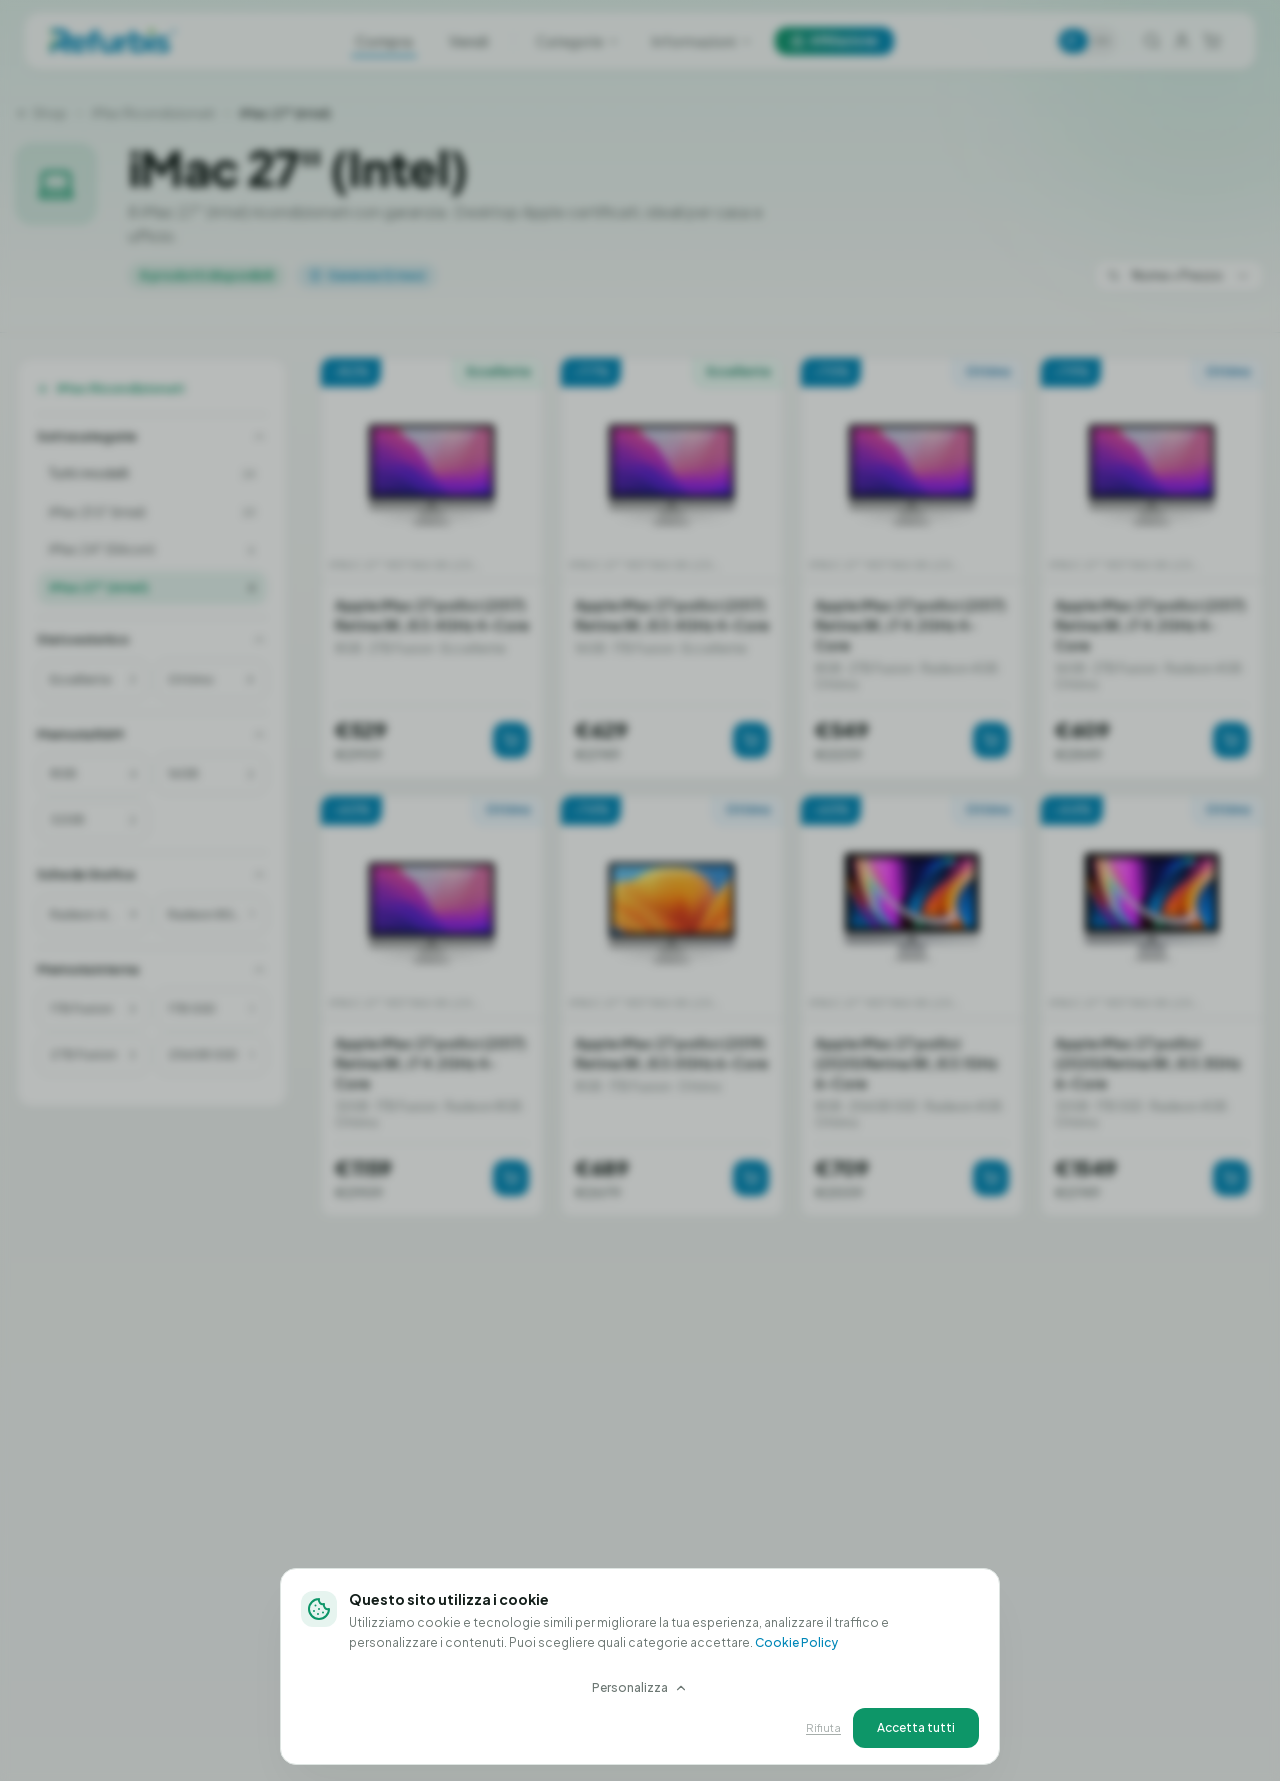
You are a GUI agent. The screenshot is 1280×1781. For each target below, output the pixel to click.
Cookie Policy (796, 1642)
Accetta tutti (916, 1727)
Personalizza (640, 1687)
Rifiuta (823, 1727)
